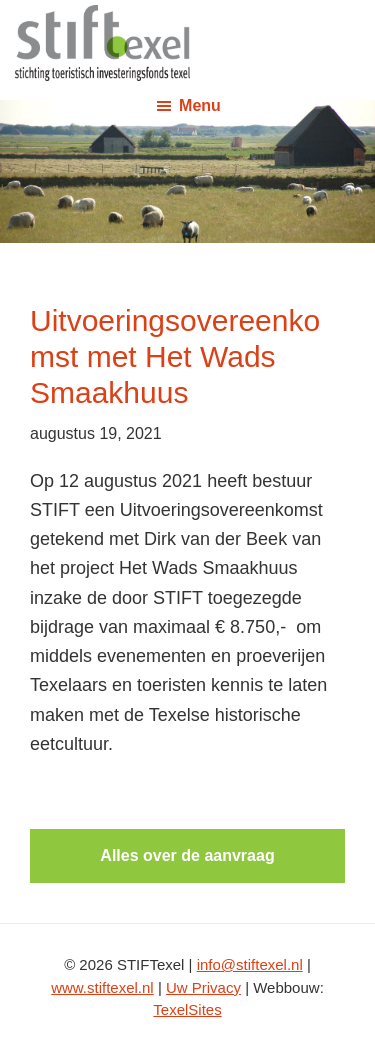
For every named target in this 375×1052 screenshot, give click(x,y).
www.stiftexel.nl (102, 987)
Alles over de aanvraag (187, 855)
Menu (200, 105)
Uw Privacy (203, 987)
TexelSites (187, 1009)
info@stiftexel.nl (250, 964)
